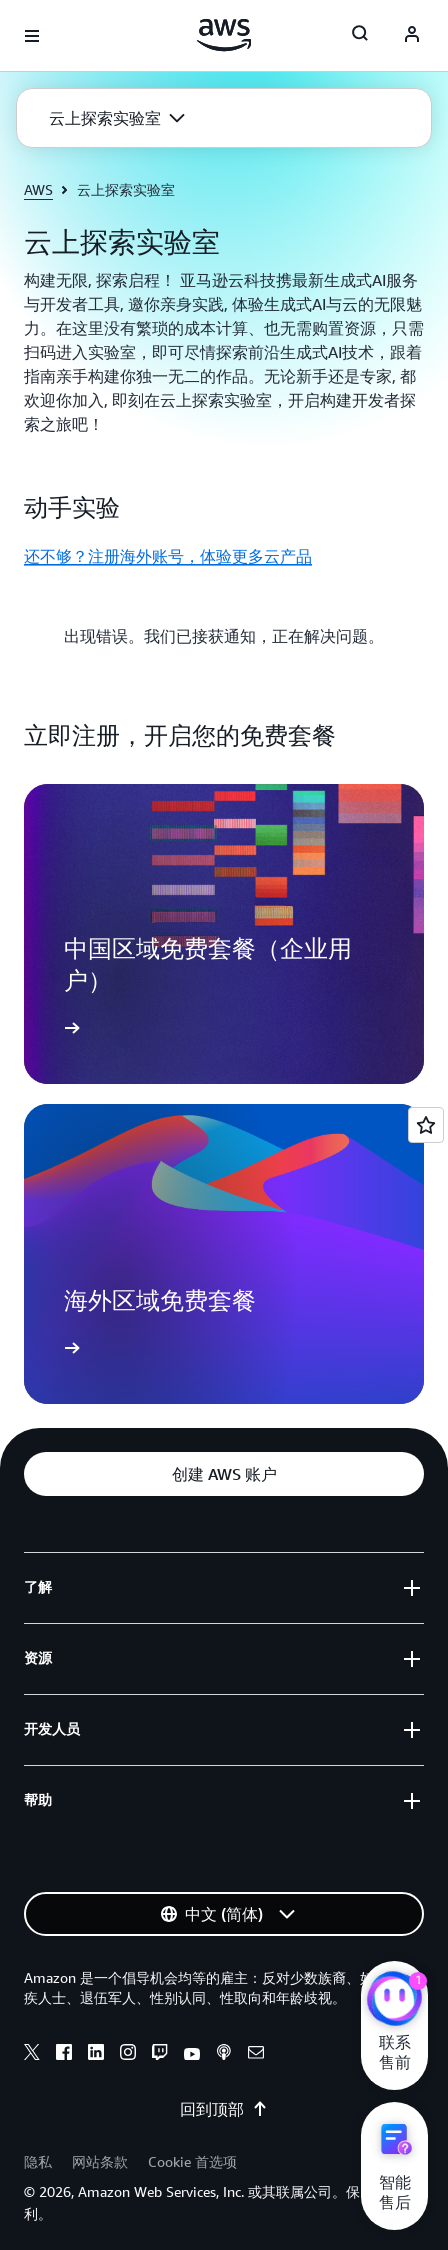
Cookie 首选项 (192, 2161)
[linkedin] (96, 2055)
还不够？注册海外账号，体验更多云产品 (168, 556)
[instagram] (128, 2055)
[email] (256, 2055)
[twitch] (160, 2055)
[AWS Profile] (412, 36)
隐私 (38, 2161)
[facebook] (64, 2055)
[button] (117, 118)
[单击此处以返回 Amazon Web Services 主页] (224, 35)
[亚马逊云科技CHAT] (394, 2001)
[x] (32, 2055)
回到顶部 (224, 2109)
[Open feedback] (426, 1125)
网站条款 (100, 2161)
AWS (38, 189)
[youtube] (192, 2055)
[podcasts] (224, 2055)
